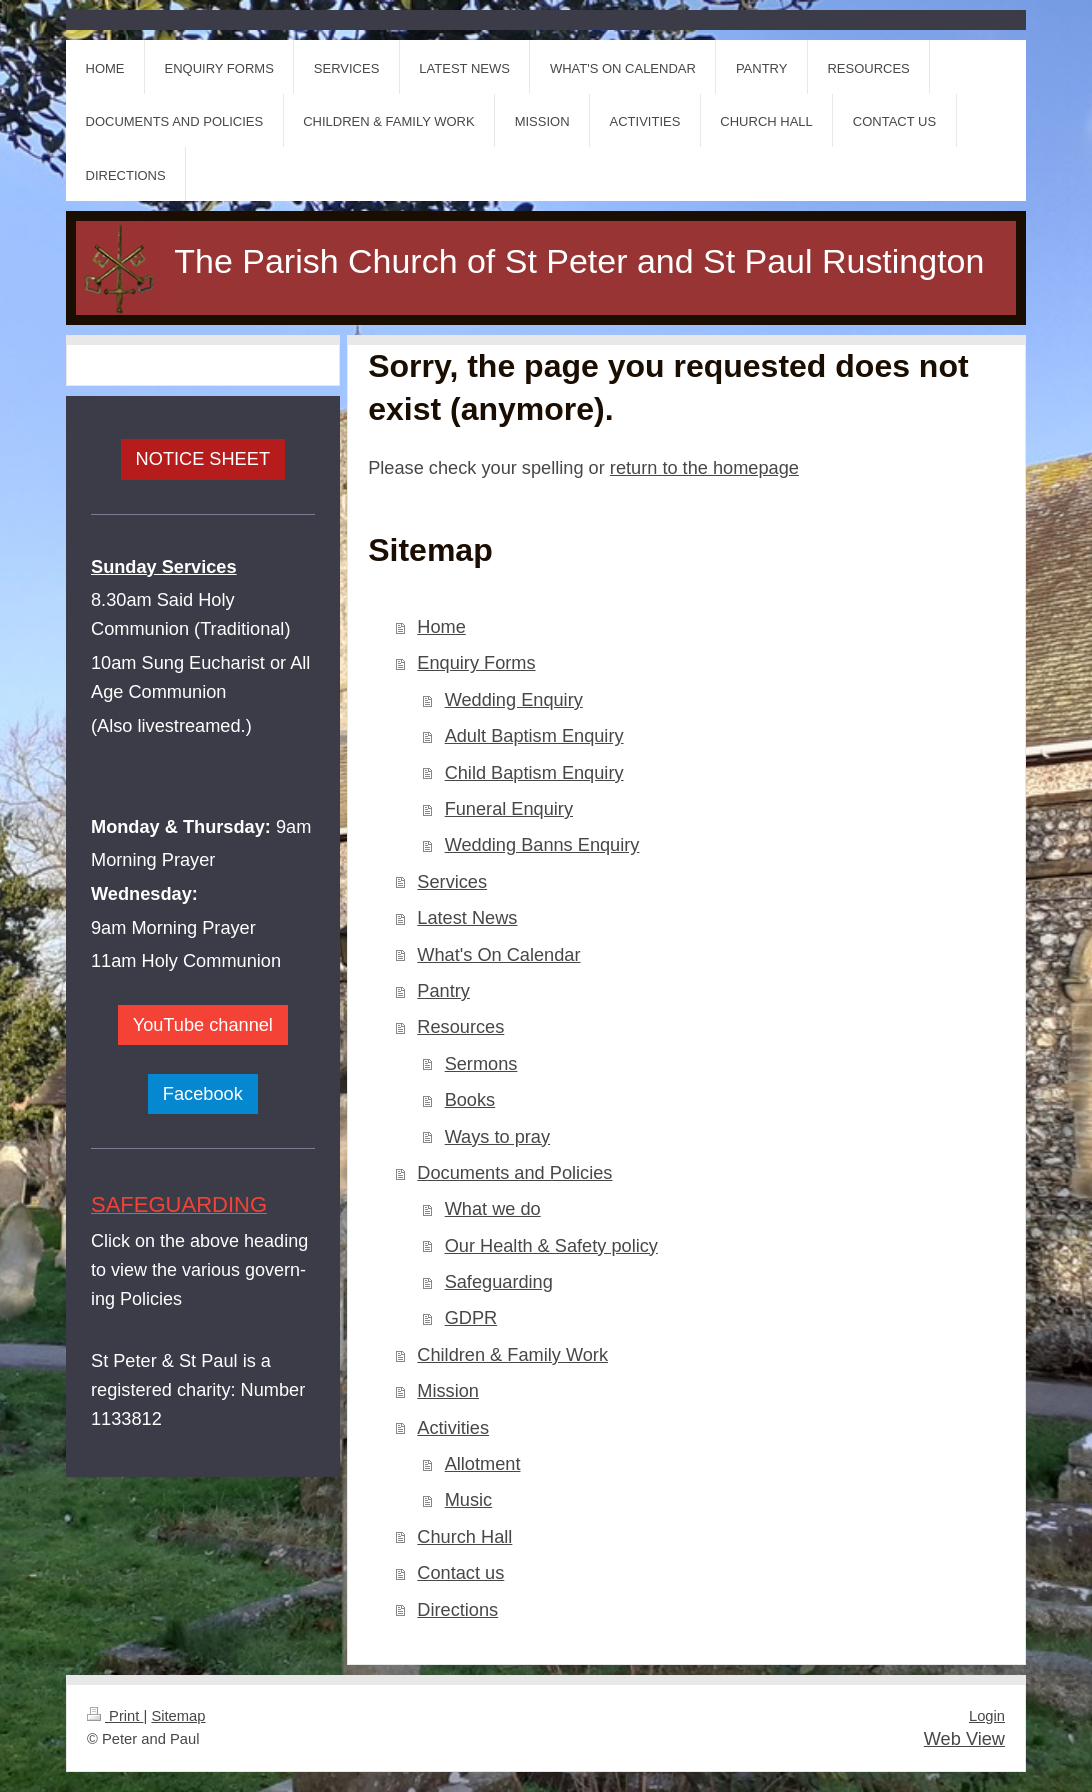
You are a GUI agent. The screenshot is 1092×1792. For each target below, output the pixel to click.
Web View (964, 1739)
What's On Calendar (498, 955)
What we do (493, 1209)
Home (441, 627)
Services (452, 882)
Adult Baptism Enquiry (534, 736)
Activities (453, 1428)
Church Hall (464, 1537)
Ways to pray (497, 1137)
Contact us (460, 1573)
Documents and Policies (514, 1173)
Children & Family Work (512, 1355)
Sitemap (178, 1716)
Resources (460, 1027)
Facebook (203, 1094)
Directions (457, 1610)
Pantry (443, 991)
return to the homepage (704, 468)
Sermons (481, 1064)
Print (115, 1716)
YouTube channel (203, 1025)
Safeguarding (499, 1282)
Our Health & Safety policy (551, 1246)
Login (987, 1716)
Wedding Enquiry (514, 700)
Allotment (483, 1464)
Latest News (467, 918)
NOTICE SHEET (203, 459)
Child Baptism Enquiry (534, 773)
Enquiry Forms (476, 663)
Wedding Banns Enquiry (542, 845)
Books (470, 1100)
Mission (448, 1391)
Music (469, 1500)
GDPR (471, 1318)
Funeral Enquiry (509, 809)
